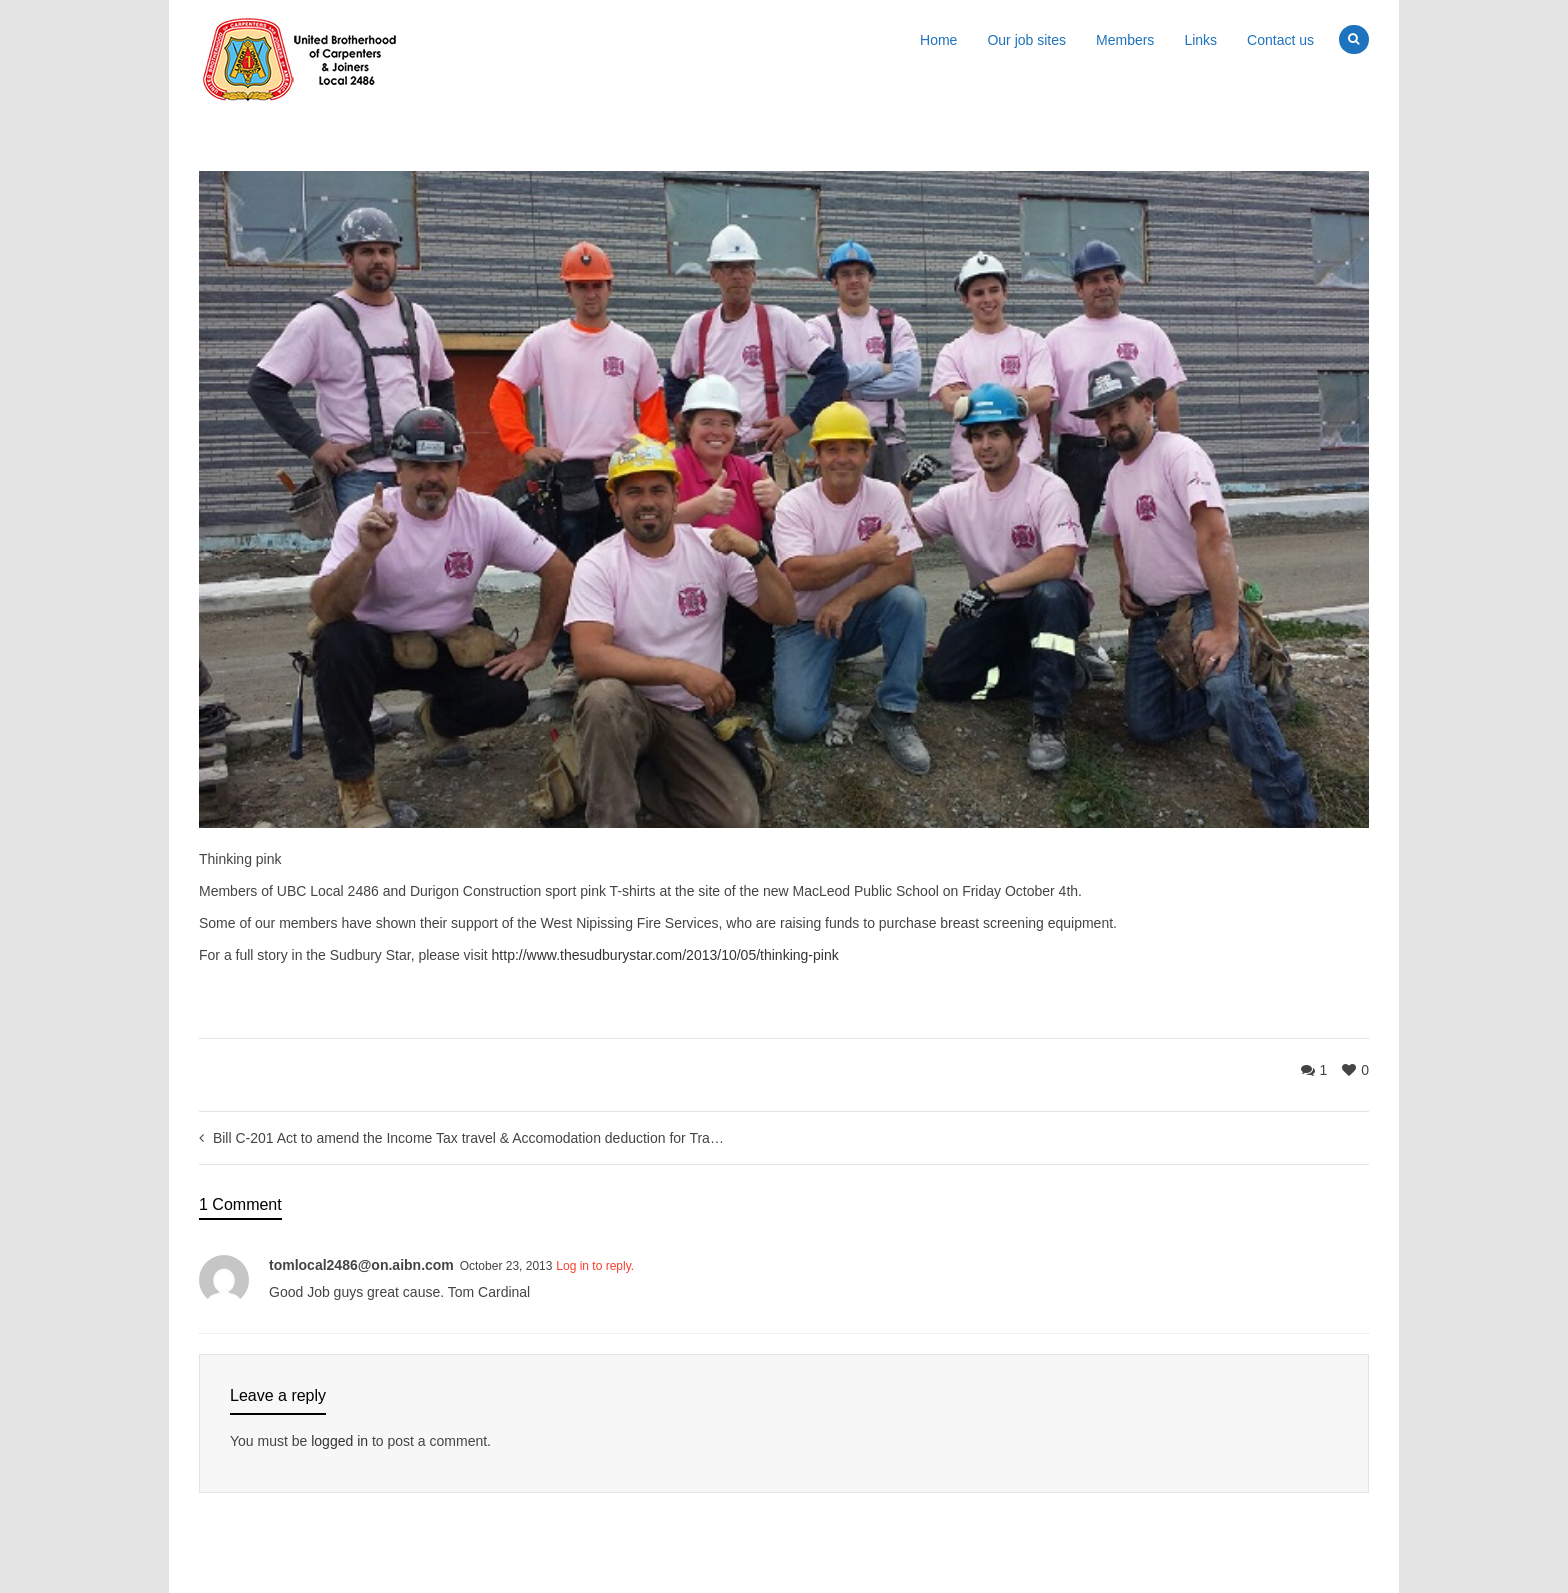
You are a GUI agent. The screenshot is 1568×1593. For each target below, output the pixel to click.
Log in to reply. (595, 1266)
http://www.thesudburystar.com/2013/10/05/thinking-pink (665, 955)
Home (938, 40)
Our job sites (1026, 40)
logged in (339, 1441)
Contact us (1280, 40)
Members (1125, 40)
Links (1200, 40)
